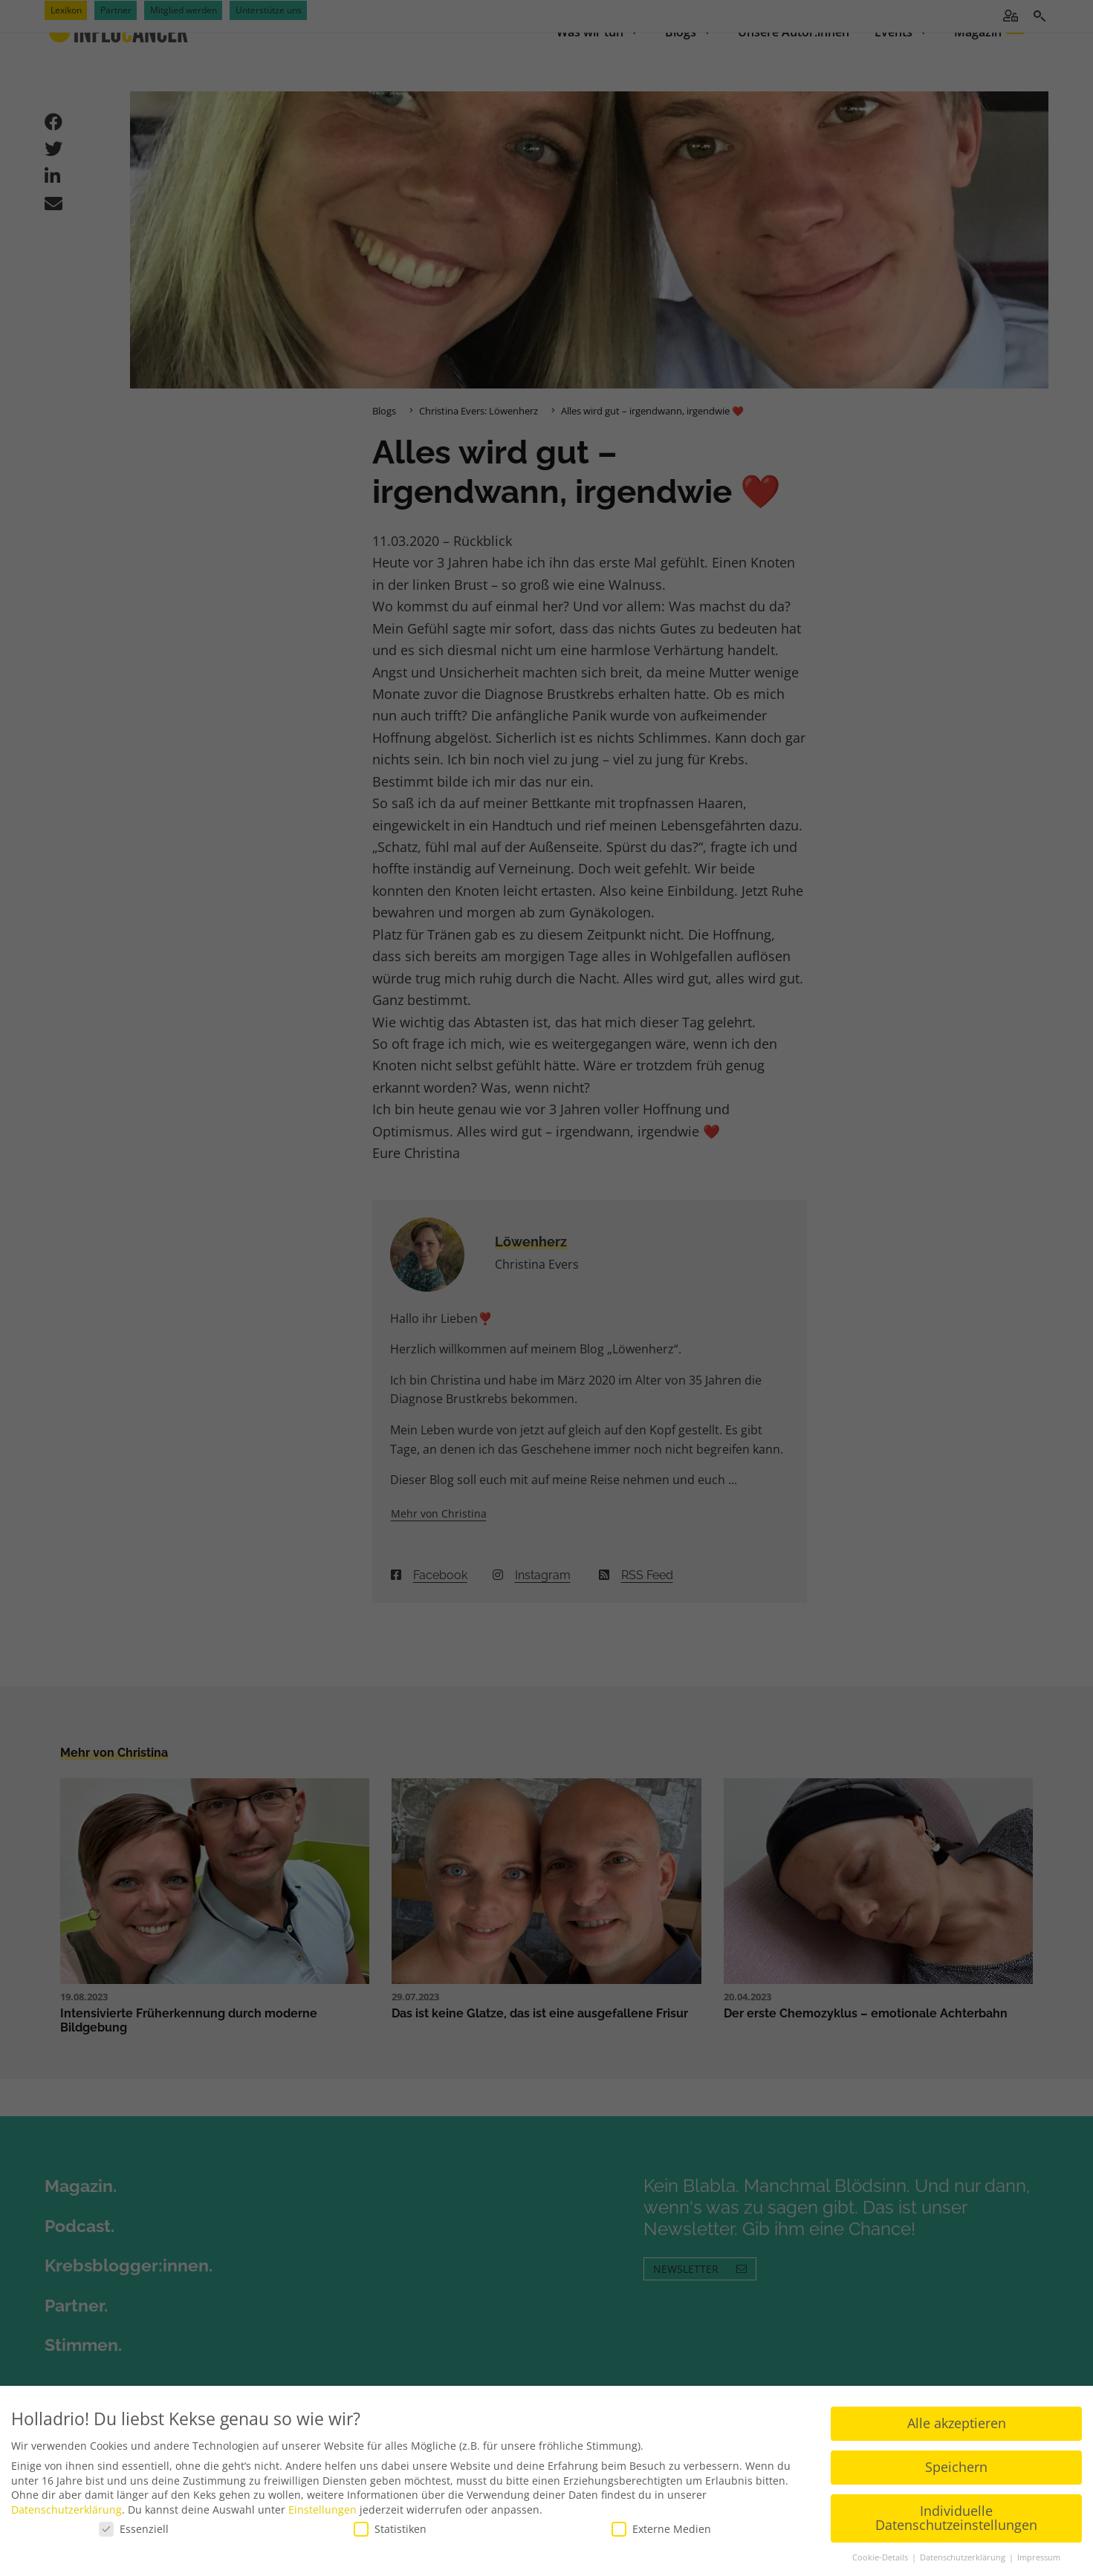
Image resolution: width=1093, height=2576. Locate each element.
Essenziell (134, 2519)
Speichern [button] (956, 2457)
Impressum (1038, 2548)
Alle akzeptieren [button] (956, 2413)
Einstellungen (322, 2499)
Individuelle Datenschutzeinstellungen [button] (956, 2508)
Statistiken (390, 2519)
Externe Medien (661, 2519)
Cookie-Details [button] (881, 2548)
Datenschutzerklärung (66, 2499)
